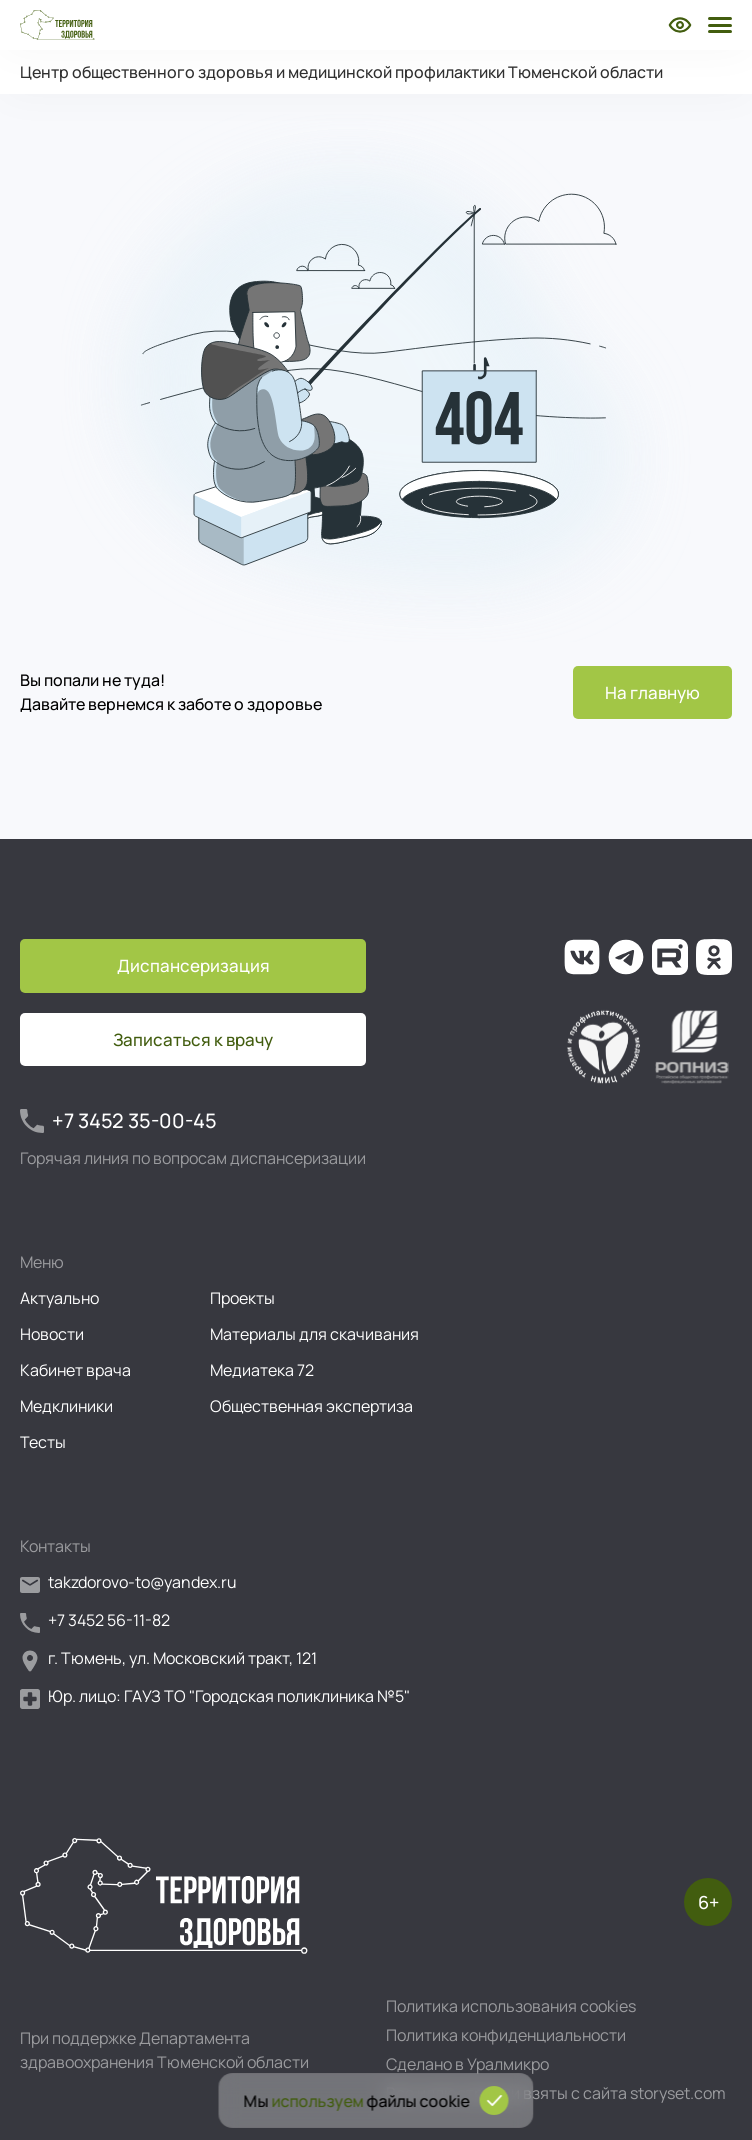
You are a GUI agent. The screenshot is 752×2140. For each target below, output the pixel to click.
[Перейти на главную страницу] (57, 25)
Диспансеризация (193, 965)
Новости (52, 1334)
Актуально (59, 1298)
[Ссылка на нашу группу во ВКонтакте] (582, 957)
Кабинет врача (75, 1370)
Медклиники (66, 1406)
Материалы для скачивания (314, 1334)
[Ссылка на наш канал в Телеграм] (626, 957)
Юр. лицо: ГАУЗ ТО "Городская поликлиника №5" (215, 1697)
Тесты (43, 1442)
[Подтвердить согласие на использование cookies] (494, 2100)
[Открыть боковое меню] (718, 25)
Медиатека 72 (262, 1370)
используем (318, 2101)
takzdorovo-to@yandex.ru (128, 1583)
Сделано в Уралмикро (467, 2064)
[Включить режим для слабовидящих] (680, 25)
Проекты (242, 1298)
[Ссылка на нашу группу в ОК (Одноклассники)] (714, 957)
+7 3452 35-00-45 (118, 1121)
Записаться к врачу (193, 1039)
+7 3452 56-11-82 (95, 1621)
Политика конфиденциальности (506, 2035)
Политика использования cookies (511, 2006)
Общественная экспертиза (311, 1406)
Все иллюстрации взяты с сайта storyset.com (556, 2093)
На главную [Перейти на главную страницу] (652, 692)
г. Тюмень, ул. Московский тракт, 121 (168, 1659)
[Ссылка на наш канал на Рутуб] (670, 957)
